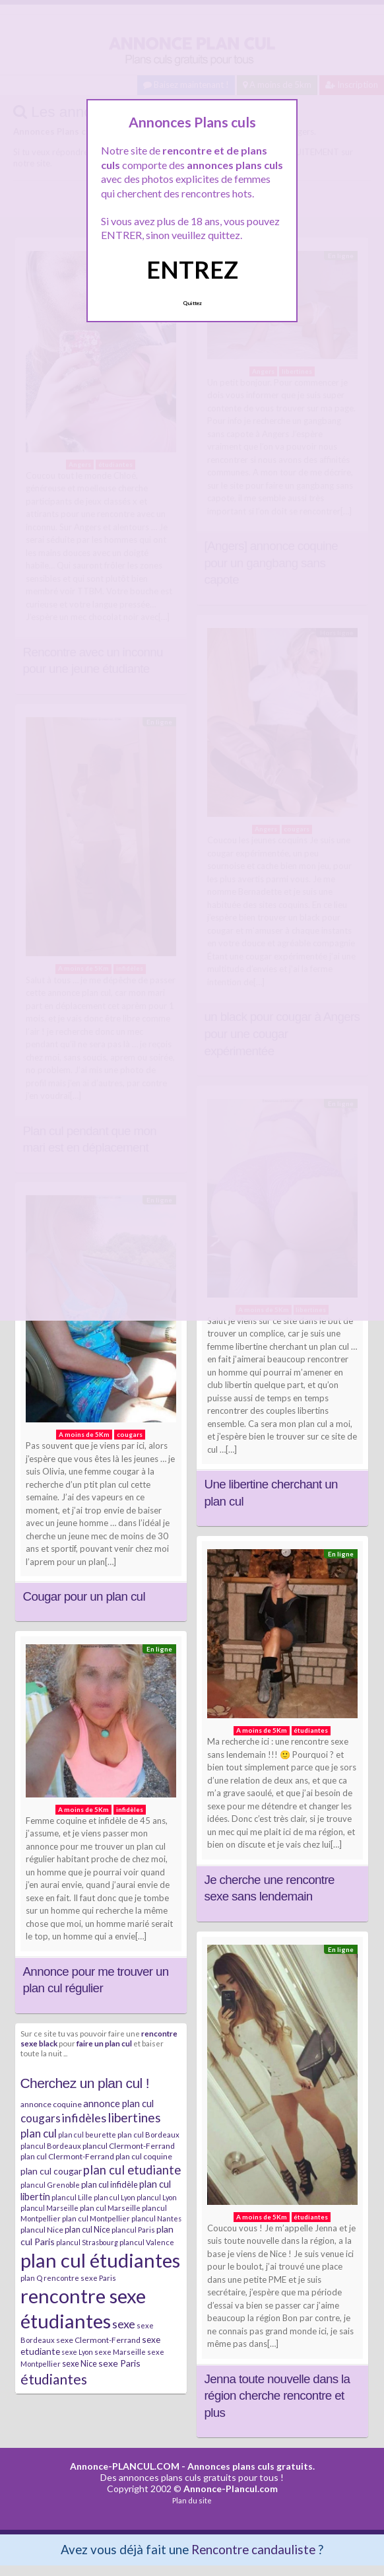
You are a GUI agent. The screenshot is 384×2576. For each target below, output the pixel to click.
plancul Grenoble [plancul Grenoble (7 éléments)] (50, 2184)
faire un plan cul (104, 2043)
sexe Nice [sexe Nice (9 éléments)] (79, 2363)
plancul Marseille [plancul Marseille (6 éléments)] (49, 2208)
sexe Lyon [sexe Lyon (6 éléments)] (77, 2352)
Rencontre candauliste (253, 2549)
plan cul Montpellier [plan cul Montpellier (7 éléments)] (96, 2218)
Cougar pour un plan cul (84, 1596)
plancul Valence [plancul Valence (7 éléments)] (146, 2242)
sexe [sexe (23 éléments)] (123, 2323)
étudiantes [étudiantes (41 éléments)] (53, 2379)
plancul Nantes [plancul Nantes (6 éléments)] (156, 2218)
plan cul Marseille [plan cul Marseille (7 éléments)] (110, 2208)
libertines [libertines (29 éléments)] (134, 2117)
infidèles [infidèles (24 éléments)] (84, 2117)
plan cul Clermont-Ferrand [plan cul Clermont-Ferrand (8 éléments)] (67, 2156)
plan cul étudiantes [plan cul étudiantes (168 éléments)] (100, 2260)
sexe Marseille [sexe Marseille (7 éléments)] (120, 2352)
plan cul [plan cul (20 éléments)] (38, 2133)
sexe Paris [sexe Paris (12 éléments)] (119, 2363)
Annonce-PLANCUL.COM (124, 2466)
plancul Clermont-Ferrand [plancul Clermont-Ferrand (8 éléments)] (128, 2146)
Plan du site (192, 2500)
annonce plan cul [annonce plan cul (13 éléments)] (118, 2103)
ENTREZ (192, 269)
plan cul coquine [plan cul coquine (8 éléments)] (143, 2156)
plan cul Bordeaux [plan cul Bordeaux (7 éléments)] (148, 2134)
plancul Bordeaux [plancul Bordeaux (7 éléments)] (50, 2145)
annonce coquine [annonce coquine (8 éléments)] (51, 2104)
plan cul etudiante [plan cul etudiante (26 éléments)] (132, 2170)
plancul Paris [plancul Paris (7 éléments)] (133, 2229)
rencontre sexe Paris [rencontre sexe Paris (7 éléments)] (80, 2278)
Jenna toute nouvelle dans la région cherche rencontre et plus (277, 2395)
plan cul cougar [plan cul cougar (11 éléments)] (51, 2170)
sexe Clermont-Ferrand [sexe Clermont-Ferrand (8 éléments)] (98, 2340)
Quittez (192, 303)
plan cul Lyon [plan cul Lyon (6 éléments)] (114, 2197)
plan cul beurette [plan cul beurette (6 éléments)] (87, 2134)
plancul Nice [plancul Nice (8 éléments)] (41, 2230)
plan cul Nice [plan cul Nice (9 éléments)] (87, 2229)
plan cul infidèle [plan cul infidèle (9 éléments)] (109, 2184)
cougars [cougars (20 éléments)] (40, 2118)
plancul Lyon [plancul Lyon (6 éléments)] (157, 2197)
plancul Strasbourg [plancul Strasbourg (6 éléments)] (87, 2242)
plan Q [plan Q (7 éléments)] (31, 2278)
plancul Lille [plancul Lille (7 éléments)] (71, 2197)
